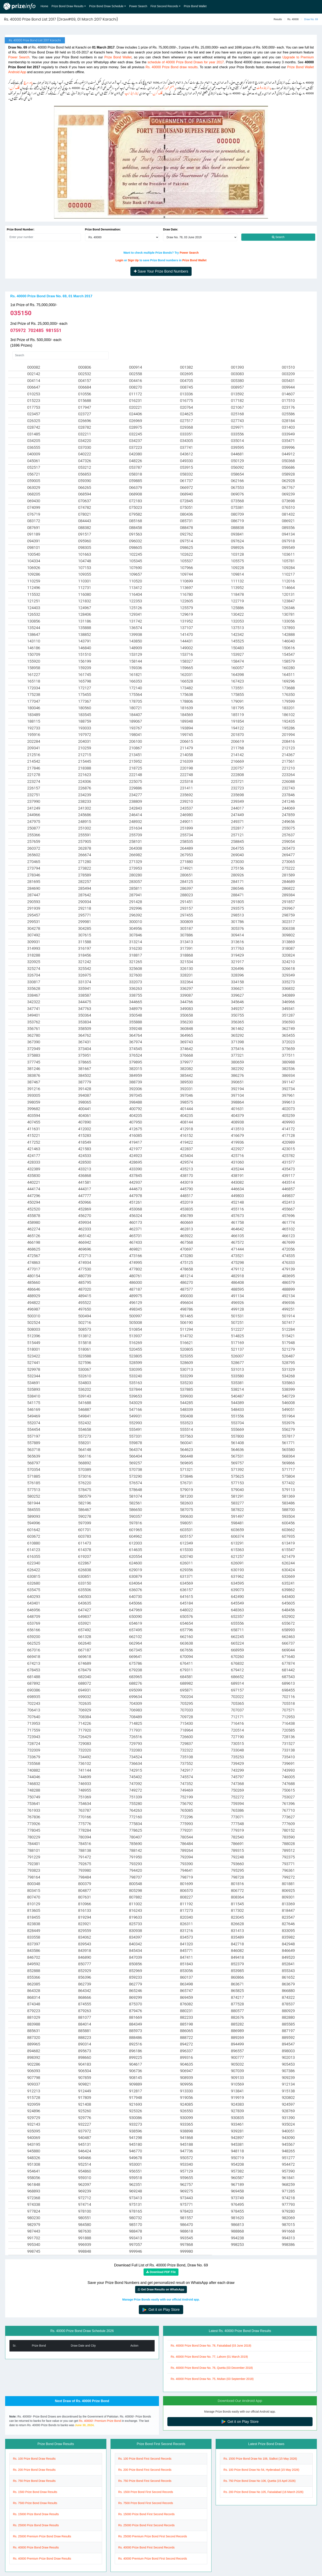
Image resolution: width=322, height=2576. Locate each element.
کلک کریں (15, 87)
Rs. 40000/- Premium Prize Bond (100, 2420)
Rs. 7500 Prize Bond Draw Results (35, 2503)
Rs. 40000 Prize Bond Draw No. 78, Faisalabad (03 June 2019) (211, 2345)
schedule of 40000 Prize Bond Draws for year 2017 (186, 62)
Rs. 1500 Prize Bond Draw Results (35, 2492)
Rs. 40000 (293, 19)
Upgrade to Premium (298, 57)
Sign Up (133, 260)
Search (278, 237)
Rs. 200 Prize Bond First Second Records (144, 2469)
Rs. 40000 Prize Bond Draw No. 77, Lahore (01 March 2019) (209, 2356)
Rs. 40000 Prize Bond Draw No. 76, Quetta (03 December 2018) (212, 2367)
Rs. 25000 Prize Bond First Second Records (146, 2525)
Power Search (138, 6)
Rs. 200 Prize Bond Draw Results (34, 2469)
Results (278, 19)
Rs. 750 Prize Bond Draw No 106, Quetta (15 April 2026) (259, 2480)
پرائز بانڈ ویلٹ (263, 87)
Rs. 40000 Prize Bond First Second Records (146, 2547)
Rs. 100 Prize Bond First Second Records (144, 2458)
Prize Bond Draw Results (68, 6)
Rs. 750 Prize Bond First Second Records (144, 2480)
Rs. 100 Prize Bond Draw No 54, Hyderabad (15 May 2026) (261, 2469)
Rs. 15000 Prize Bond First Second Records (146, 2514)
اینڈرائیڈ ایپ (131, 92)
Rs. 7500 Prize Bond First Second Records (145, 2503)
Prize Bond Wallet (195, 6)
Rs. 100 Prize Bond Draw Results (34, 2458)
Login (119, 260)
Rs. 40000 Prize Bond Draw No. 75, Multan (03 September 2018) (212, 2379)
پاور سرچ (28, 81)
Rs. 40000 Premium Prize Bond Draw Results (42, 2558)
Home (44, 6)
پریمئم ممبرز (170, 87)
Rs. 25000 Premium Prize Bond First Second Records (152, 2536)
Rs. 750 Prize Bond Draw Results (34, 2480)
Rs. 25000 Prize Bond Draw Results (36, 2525)
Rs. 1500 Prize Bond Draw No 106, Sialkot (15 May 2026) (260, 2458)
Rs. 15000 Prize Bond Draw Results (36, 2514)
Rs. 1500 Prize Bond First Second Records (145, 2492)
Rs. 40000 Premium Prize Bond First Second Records (152, 2558)
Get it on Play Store (161, 2310)
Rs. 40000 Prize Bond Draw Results (36, 2547)
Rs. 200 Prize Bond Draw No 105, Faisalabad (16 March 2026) (263, 2492)
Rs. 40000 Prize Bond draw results (172, 67)
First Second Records (164, 6)
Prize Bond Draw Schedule (106, 6)
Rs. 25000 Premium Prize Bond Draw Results (42, 2536)
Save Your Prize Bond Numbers (161, 271)
